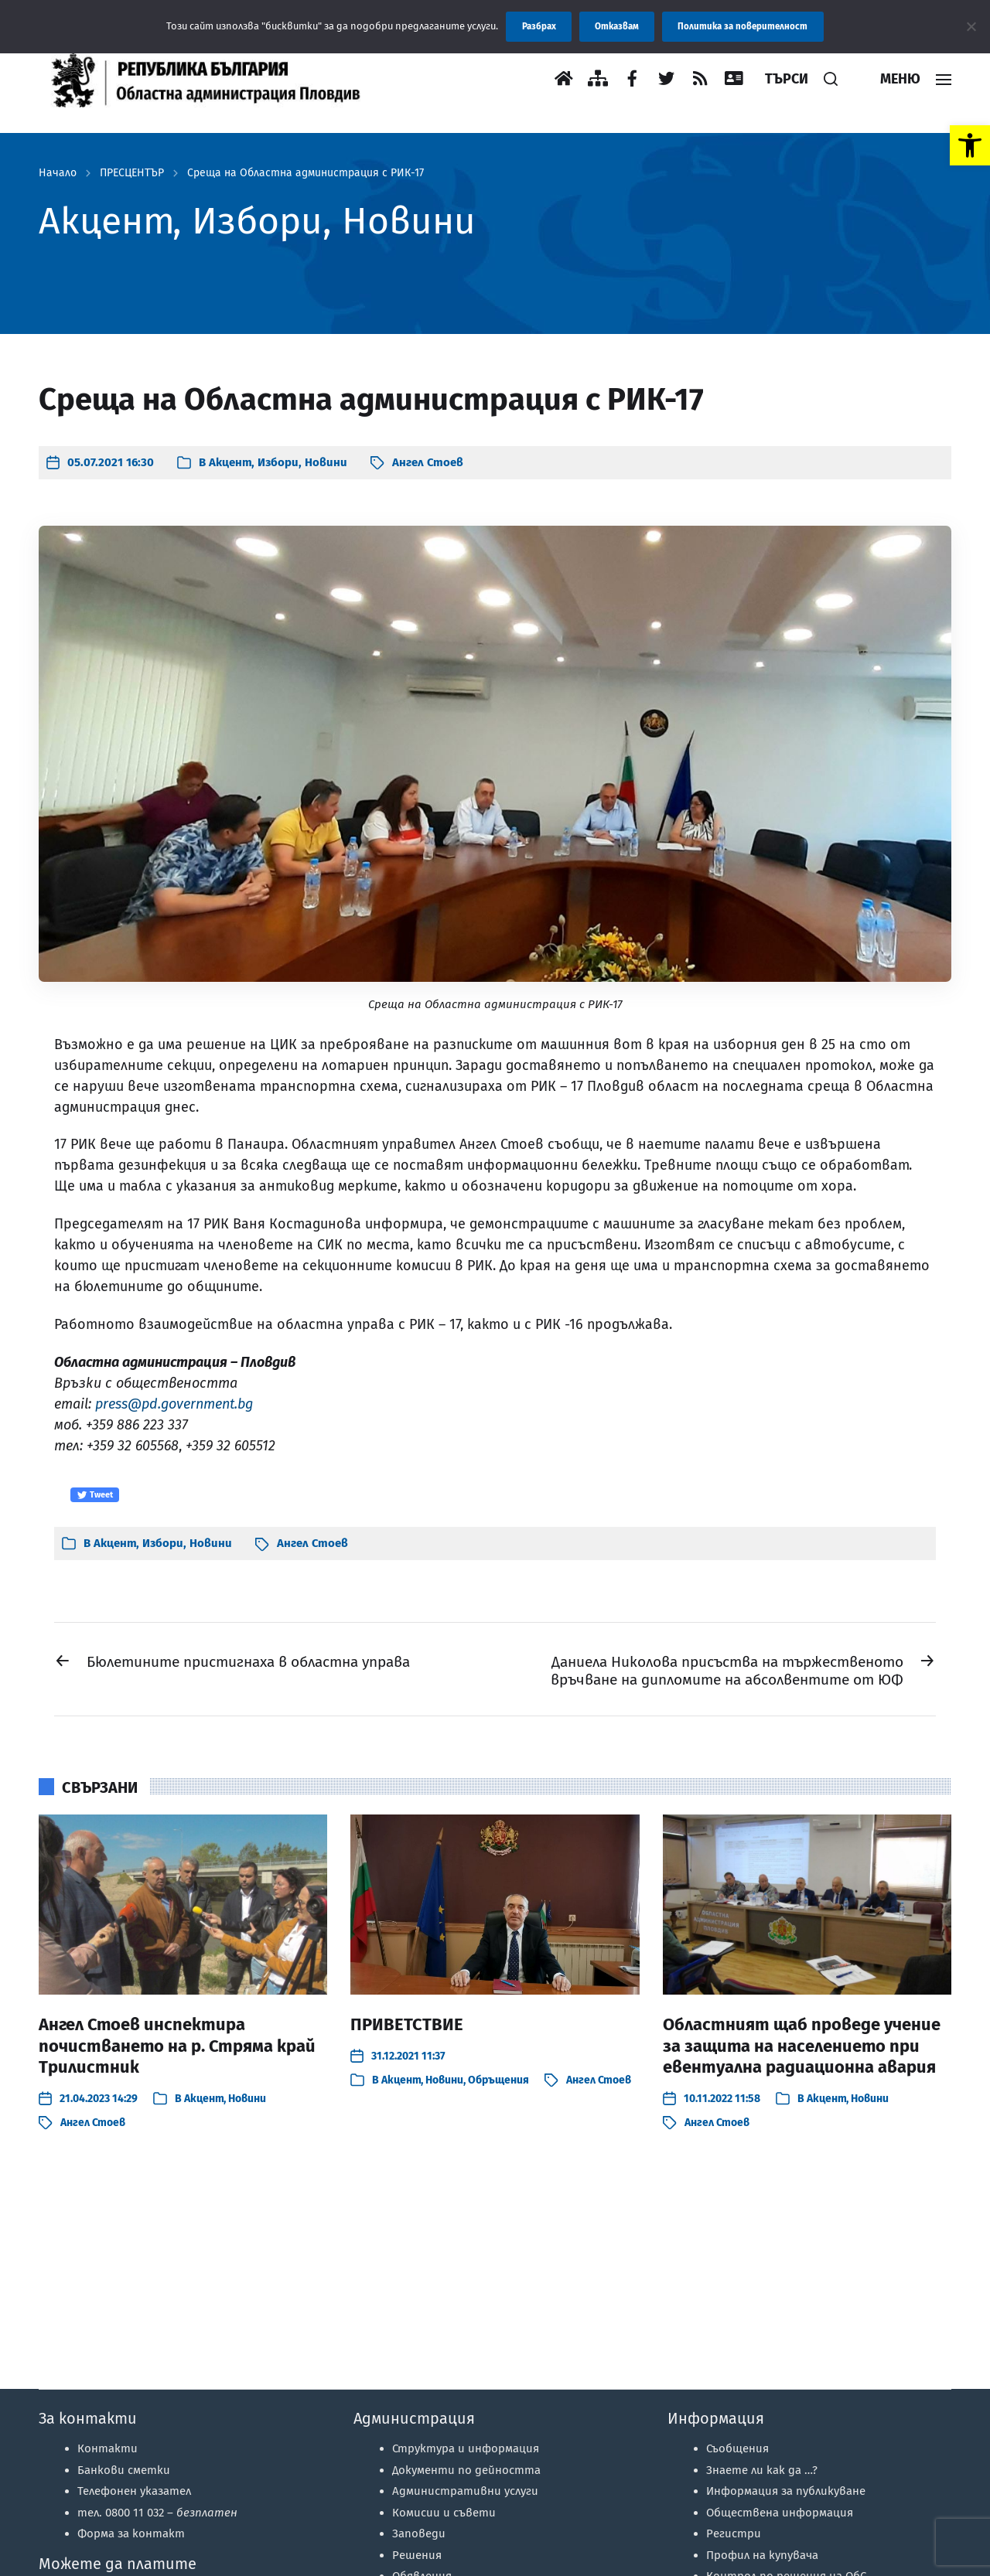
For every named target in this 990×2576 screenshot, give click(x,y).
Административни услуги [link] (465, 2491)
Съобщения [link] (737, 2448)
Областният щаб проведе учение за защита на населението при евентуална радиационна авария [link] (801, 2045)
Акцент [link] (230, 462)
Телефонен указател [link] (134, 2491)
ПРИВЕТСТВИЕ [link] (406, 2024)
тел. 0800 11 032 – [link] (157, 2513)
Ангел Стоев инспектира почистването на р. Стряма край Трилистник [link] (177, 2045)
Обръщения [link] (498, 2080)
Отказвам (617, 26)
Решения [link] (417, 2555)
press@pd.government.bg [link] (174, 1403)
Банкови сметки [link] (123, 2470)
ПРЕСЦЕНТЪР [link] (132, 173)
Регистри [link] (733, 2533)
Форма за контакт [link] (131, 2533)
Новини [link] (326, 462)
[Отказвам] (970, 26)
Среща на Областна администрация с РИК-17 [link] (305, 173)
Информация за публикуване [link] (785, 2491)
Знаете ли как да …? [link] (762, 2470)
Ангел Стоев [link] (427, 462)
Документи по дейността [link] (466, 2470)
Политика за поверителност (742, 26)
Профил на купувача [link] (762, 2555)
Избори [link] (278, 462)
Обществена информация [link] (779, 2513)
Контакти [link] (107, 2448)
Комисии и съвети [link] (444, 2513)
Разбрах (539, 26)
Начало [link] (58, 173)
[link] (970, 145)
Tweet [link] (95, 1495)
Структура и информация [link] (465, 2448)
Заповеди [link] (419, 2533)
